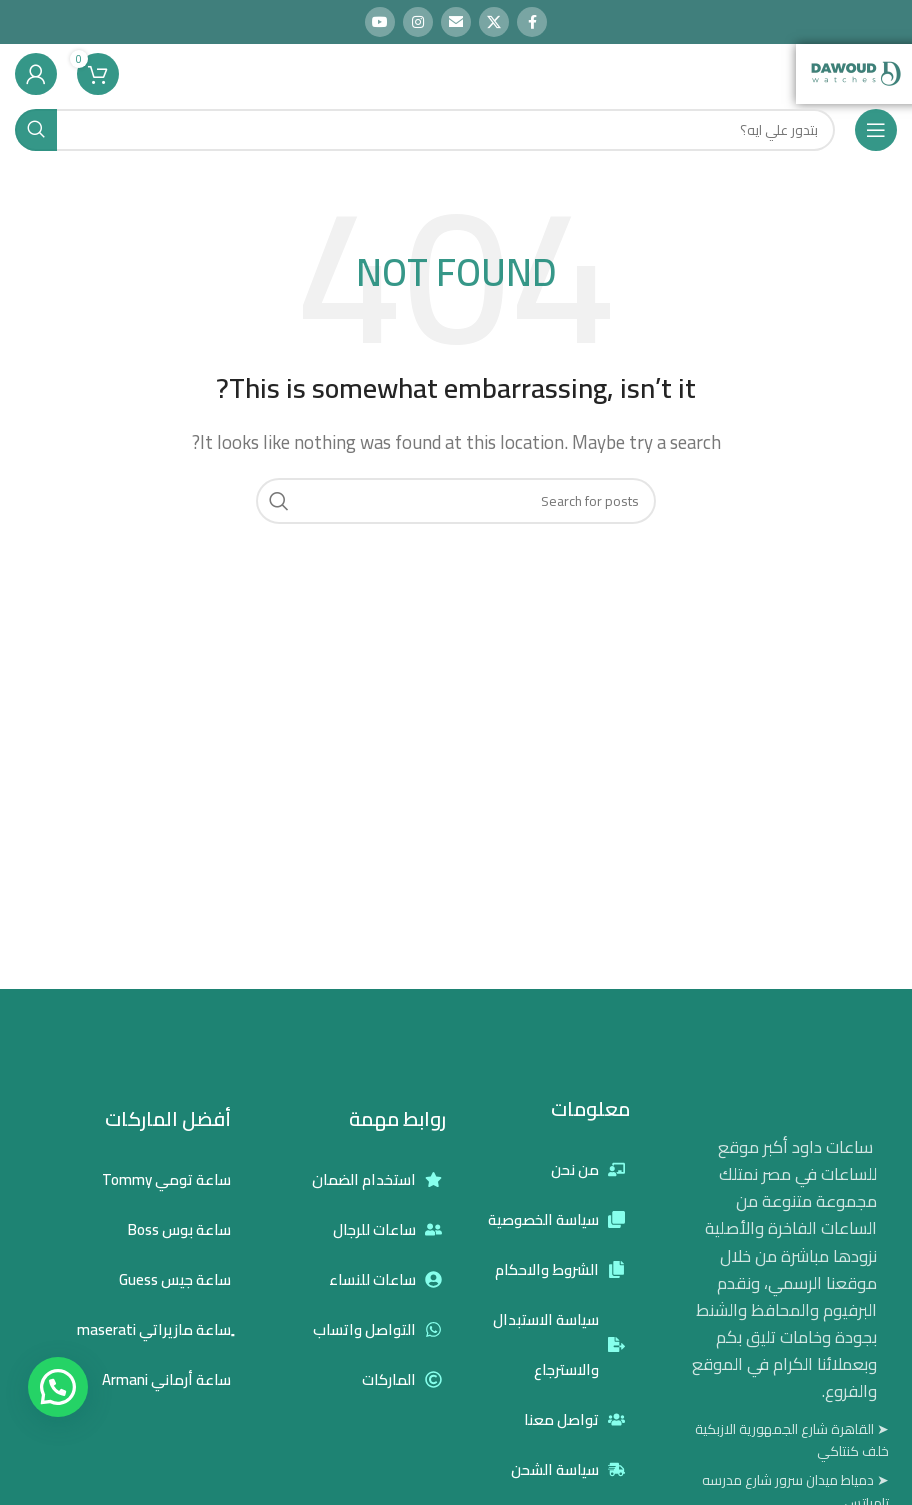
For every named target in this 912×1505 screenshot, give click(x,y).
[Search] (425, 130)
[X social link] (494, 22)
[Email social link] (456, 22)
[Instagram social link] (418, 22)
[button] (58, 1387)
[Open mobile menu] (876, 130)
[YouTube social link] (380, 22)
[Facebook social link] (532, 22)
